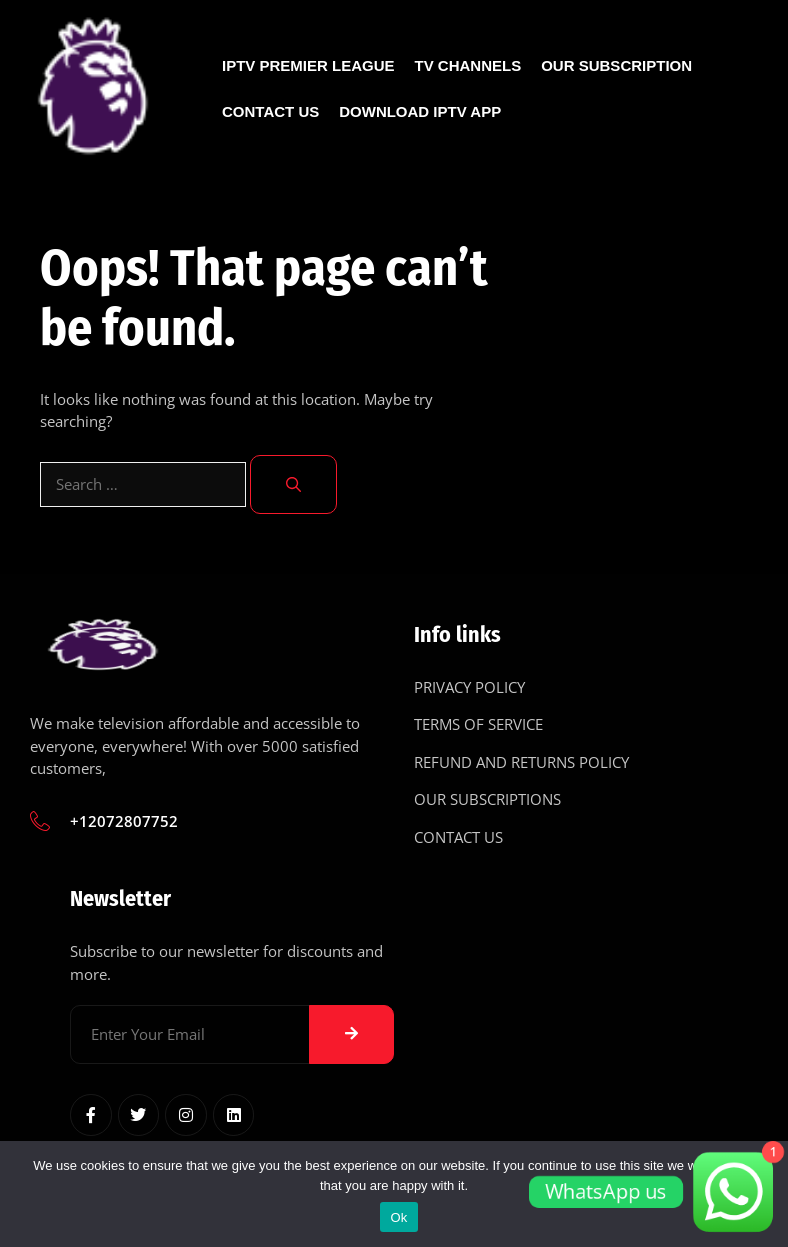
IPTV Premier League (308, 65)
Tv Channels (468, 65)
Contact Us (270, 111)
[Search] (293, 484)
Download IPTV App (420, 111)
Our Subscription (616, 65)
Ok (398, 1217)
